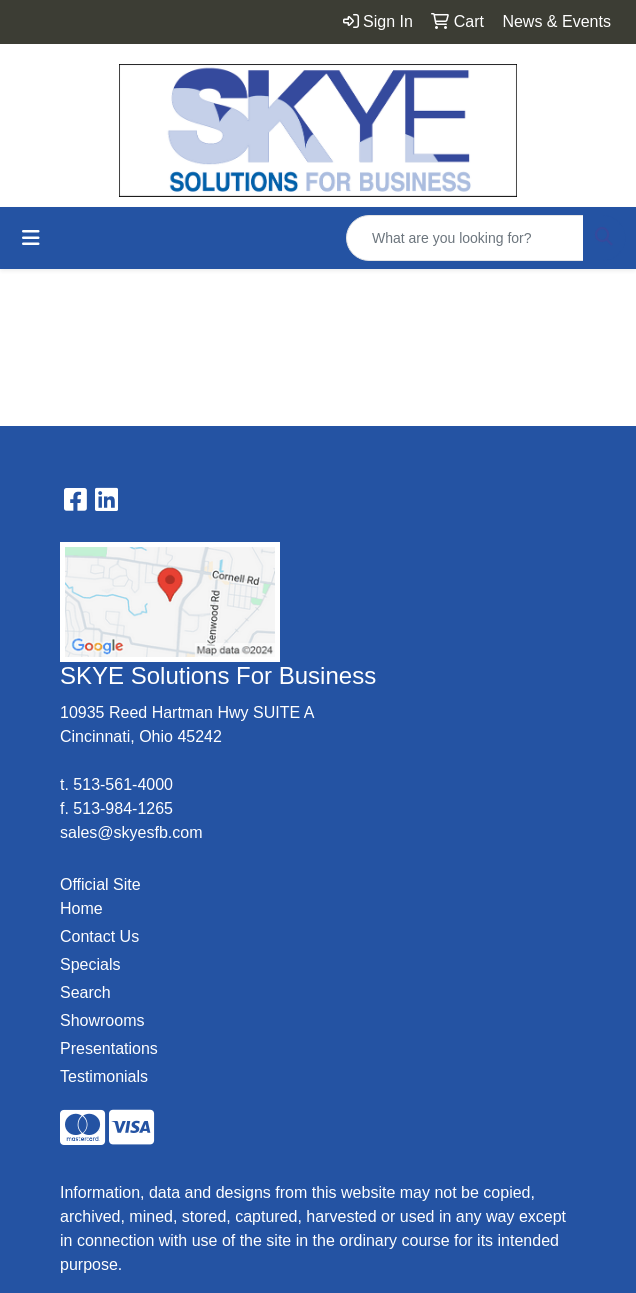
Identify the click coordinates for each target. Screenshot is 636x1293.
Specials (90, 964)
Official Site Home (100, 896)
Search (85, 992)
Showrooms (102, 1020)
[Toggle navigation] (31, 238)
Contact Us (99, 936)
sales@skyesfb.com (131, 832)
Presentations (109, 1048)
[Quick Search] (465, 238)
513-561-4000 (123, 784)
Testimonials (104, 1076)
